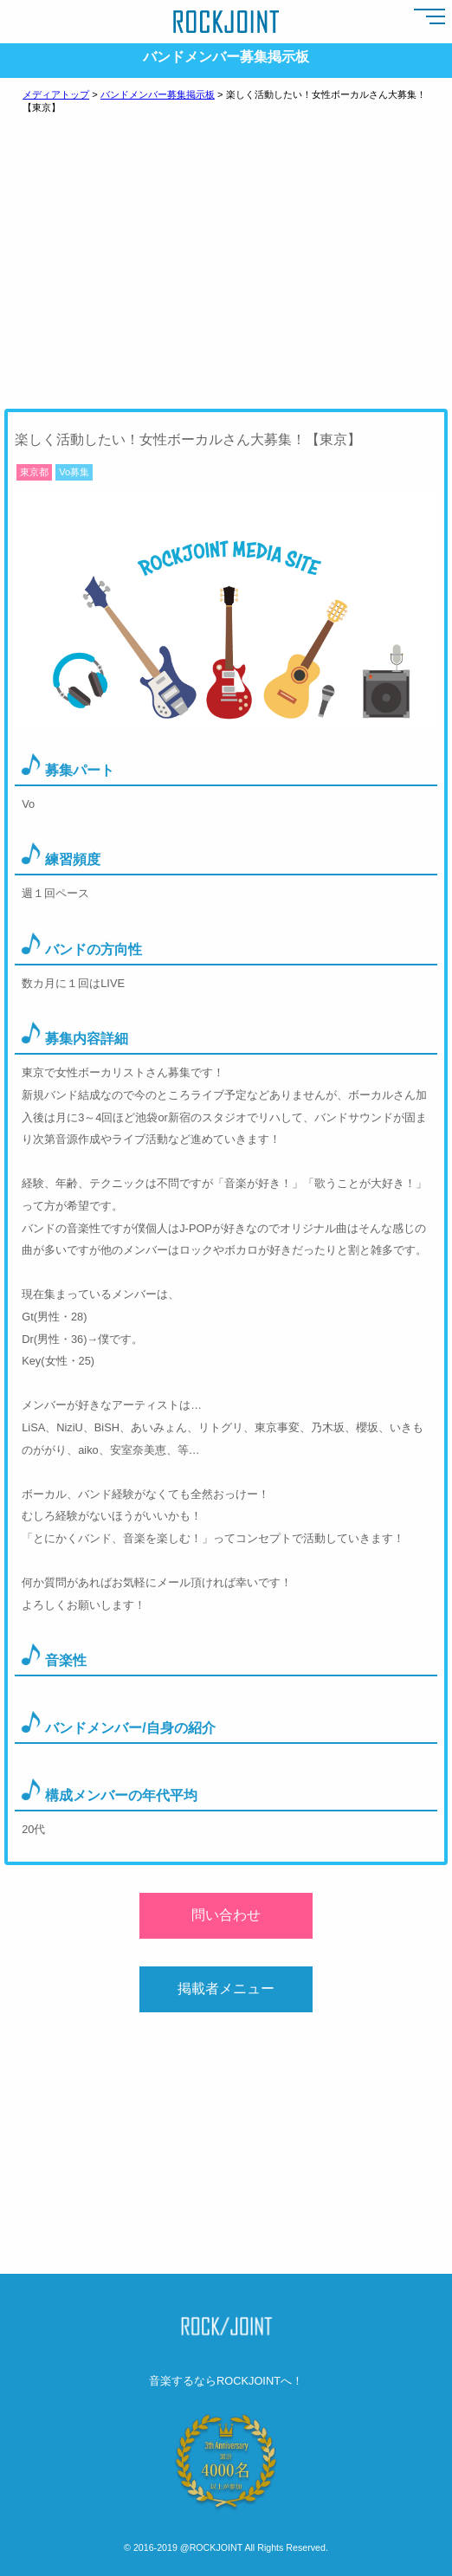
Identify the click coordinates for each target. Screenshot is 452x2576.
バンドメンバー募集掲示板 (157, 94)
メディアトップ (56, 94)
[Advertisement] (226, 273)
